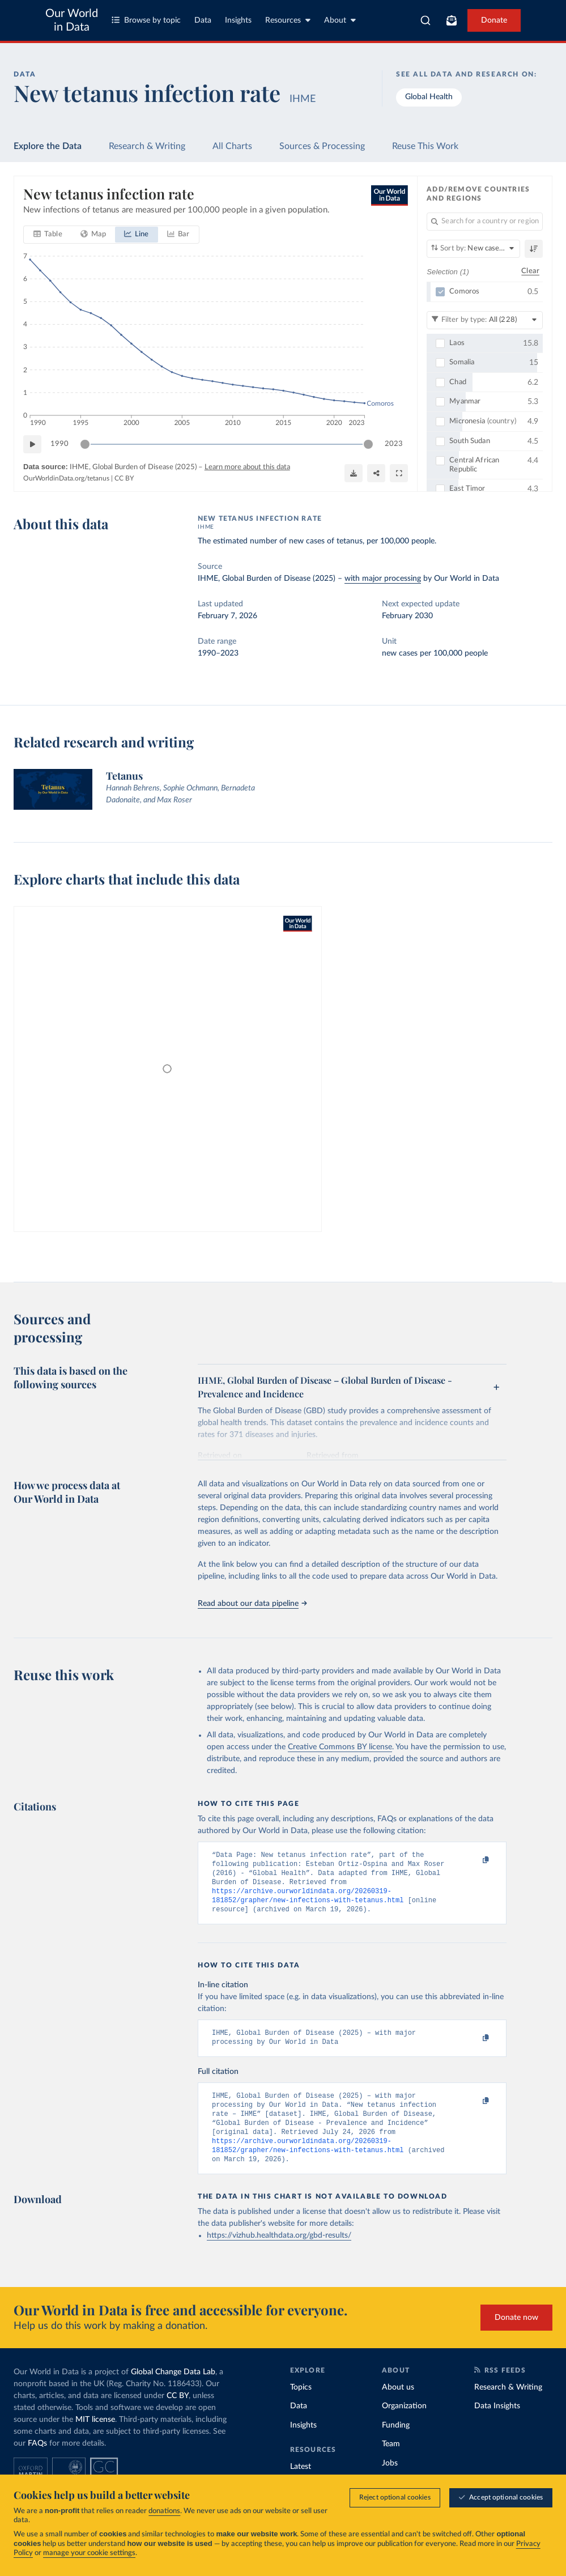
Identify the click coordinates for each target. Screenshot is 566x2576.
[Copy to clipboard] (474, 1860)
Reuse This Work (425, 146)
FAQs (37, 2463)
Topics (301, 2407)
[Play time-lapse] (32, 444)
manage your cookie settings (89, 2553)
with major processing (382, 579)
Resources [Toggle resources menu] (287, 20)
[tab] (47, 235)
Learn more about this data (247, 467)
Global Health (429, 97)
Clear (530, 271)
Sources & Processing (322, 146)
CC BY (124, 478)
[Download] (353, 473)
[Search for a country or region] (485, 221)
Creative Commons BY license (340, 1747)
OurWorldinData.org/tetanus (66, 478)
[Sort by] (473, 249)
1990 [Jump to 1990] (59, 444)
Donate (494, 20)
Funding (396, 2445)
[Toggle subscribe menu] (451, 20)
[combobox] (425, 20)
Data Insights (497, 2425)
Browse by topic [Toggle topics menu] (146, 20)
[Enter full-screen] (399, 473)
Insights (238, 20)
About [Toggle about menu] (340, 20)
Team (391, 2463)
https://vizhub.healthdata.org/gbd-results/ (279, 2255)
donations (164, 2511)
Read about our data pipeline (252, 1604)
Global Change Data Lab (173, 2391)
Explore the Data (48, 146)
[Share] (376, 473)
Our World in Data (71, 20)
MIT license (95, 2439)
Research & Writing (147, 146)
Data (202, 20)
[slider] (85, 444)
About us (398, 2407)
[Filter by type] (485, 320)
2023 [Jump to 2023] (394, 444)
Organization (404, 2425)
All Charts (232, 146)
